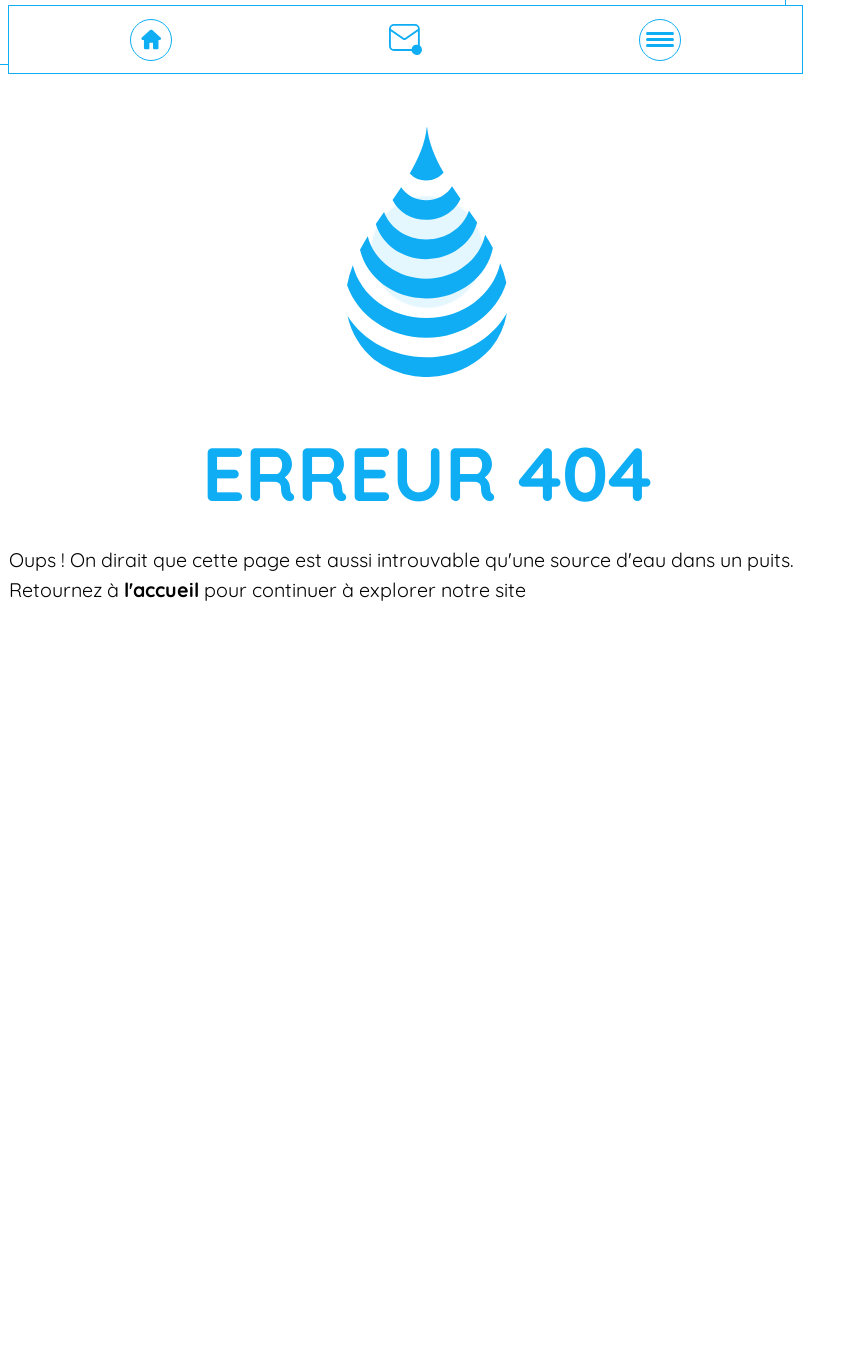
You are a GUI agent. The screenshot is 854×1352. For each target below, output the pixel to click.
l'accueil (161, 589)
